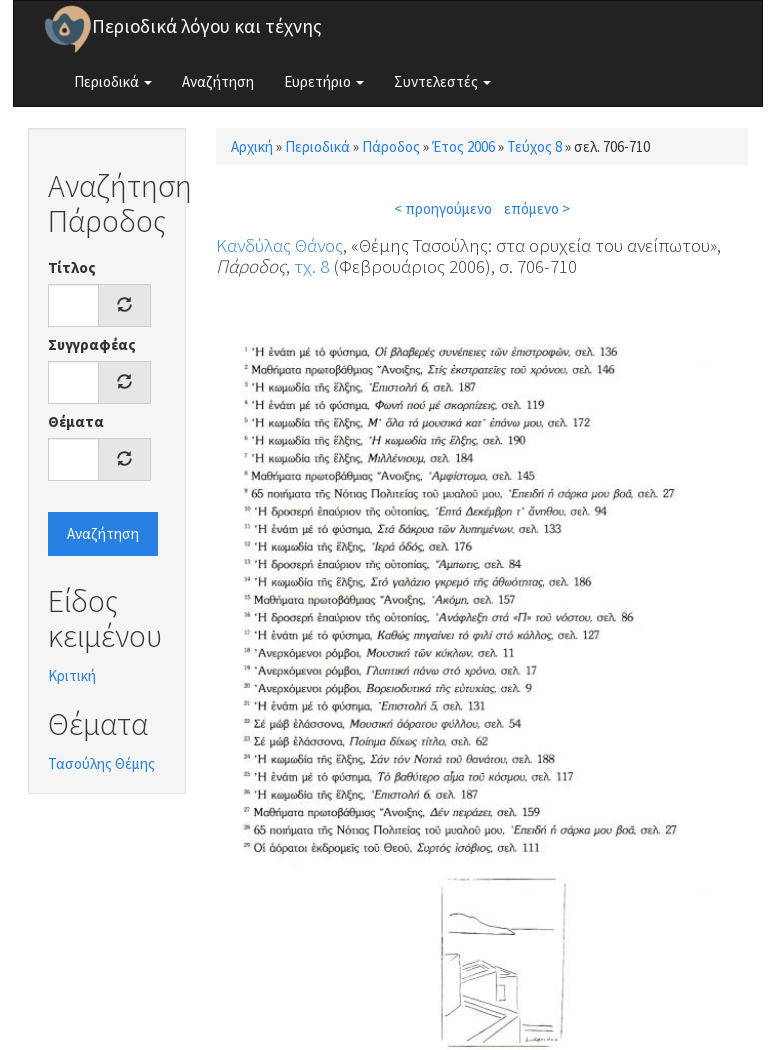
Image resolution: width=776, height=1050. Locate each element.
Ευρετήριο (324, 81)
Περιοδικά (113, 81)
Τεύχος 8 (534, 146)
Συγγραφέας (92, 344)
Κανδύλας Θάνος (279, 245)
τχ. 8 (311, 266)
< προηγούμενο (443, 208)
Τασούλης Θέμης (101, 763)
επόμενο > (537, 208)
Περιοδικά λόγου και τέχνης (207, 26)
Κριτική (72, 675)
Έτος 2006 (463, 146)
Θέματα (76, 421)
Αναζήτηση (218, 81)
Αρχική (252, 146)
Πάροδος (391, 146)
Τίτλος (72, 267)
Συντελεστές (442, 81)
